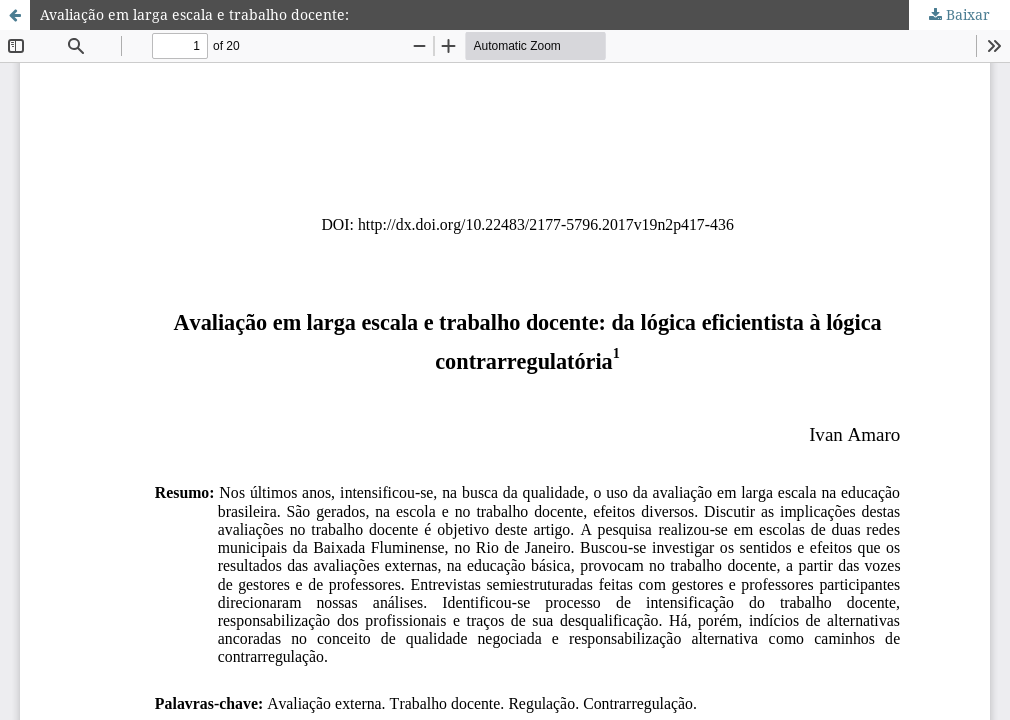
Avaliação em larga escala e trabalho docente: (194, 14)
